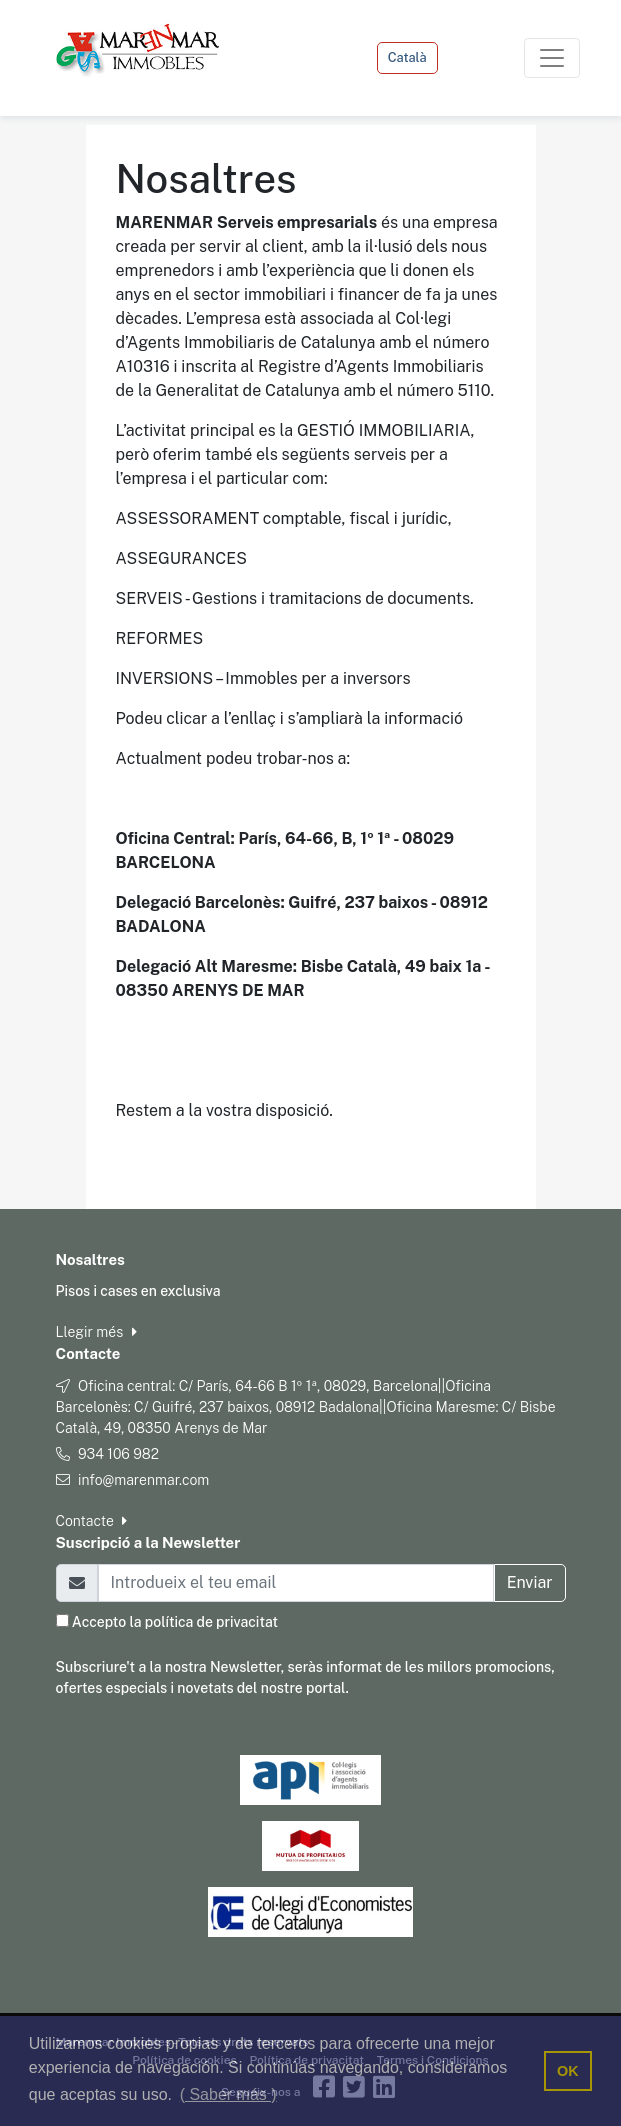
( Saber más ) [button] (228, 2094)
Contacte (92, 1521)
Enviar (530, 1582)
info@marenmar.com (143, 1480)
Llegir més (96, 1332)
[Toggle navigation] (552, 58)
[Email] (296, 1583)
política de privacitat (211, 1622)
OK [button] (568, 2071)
